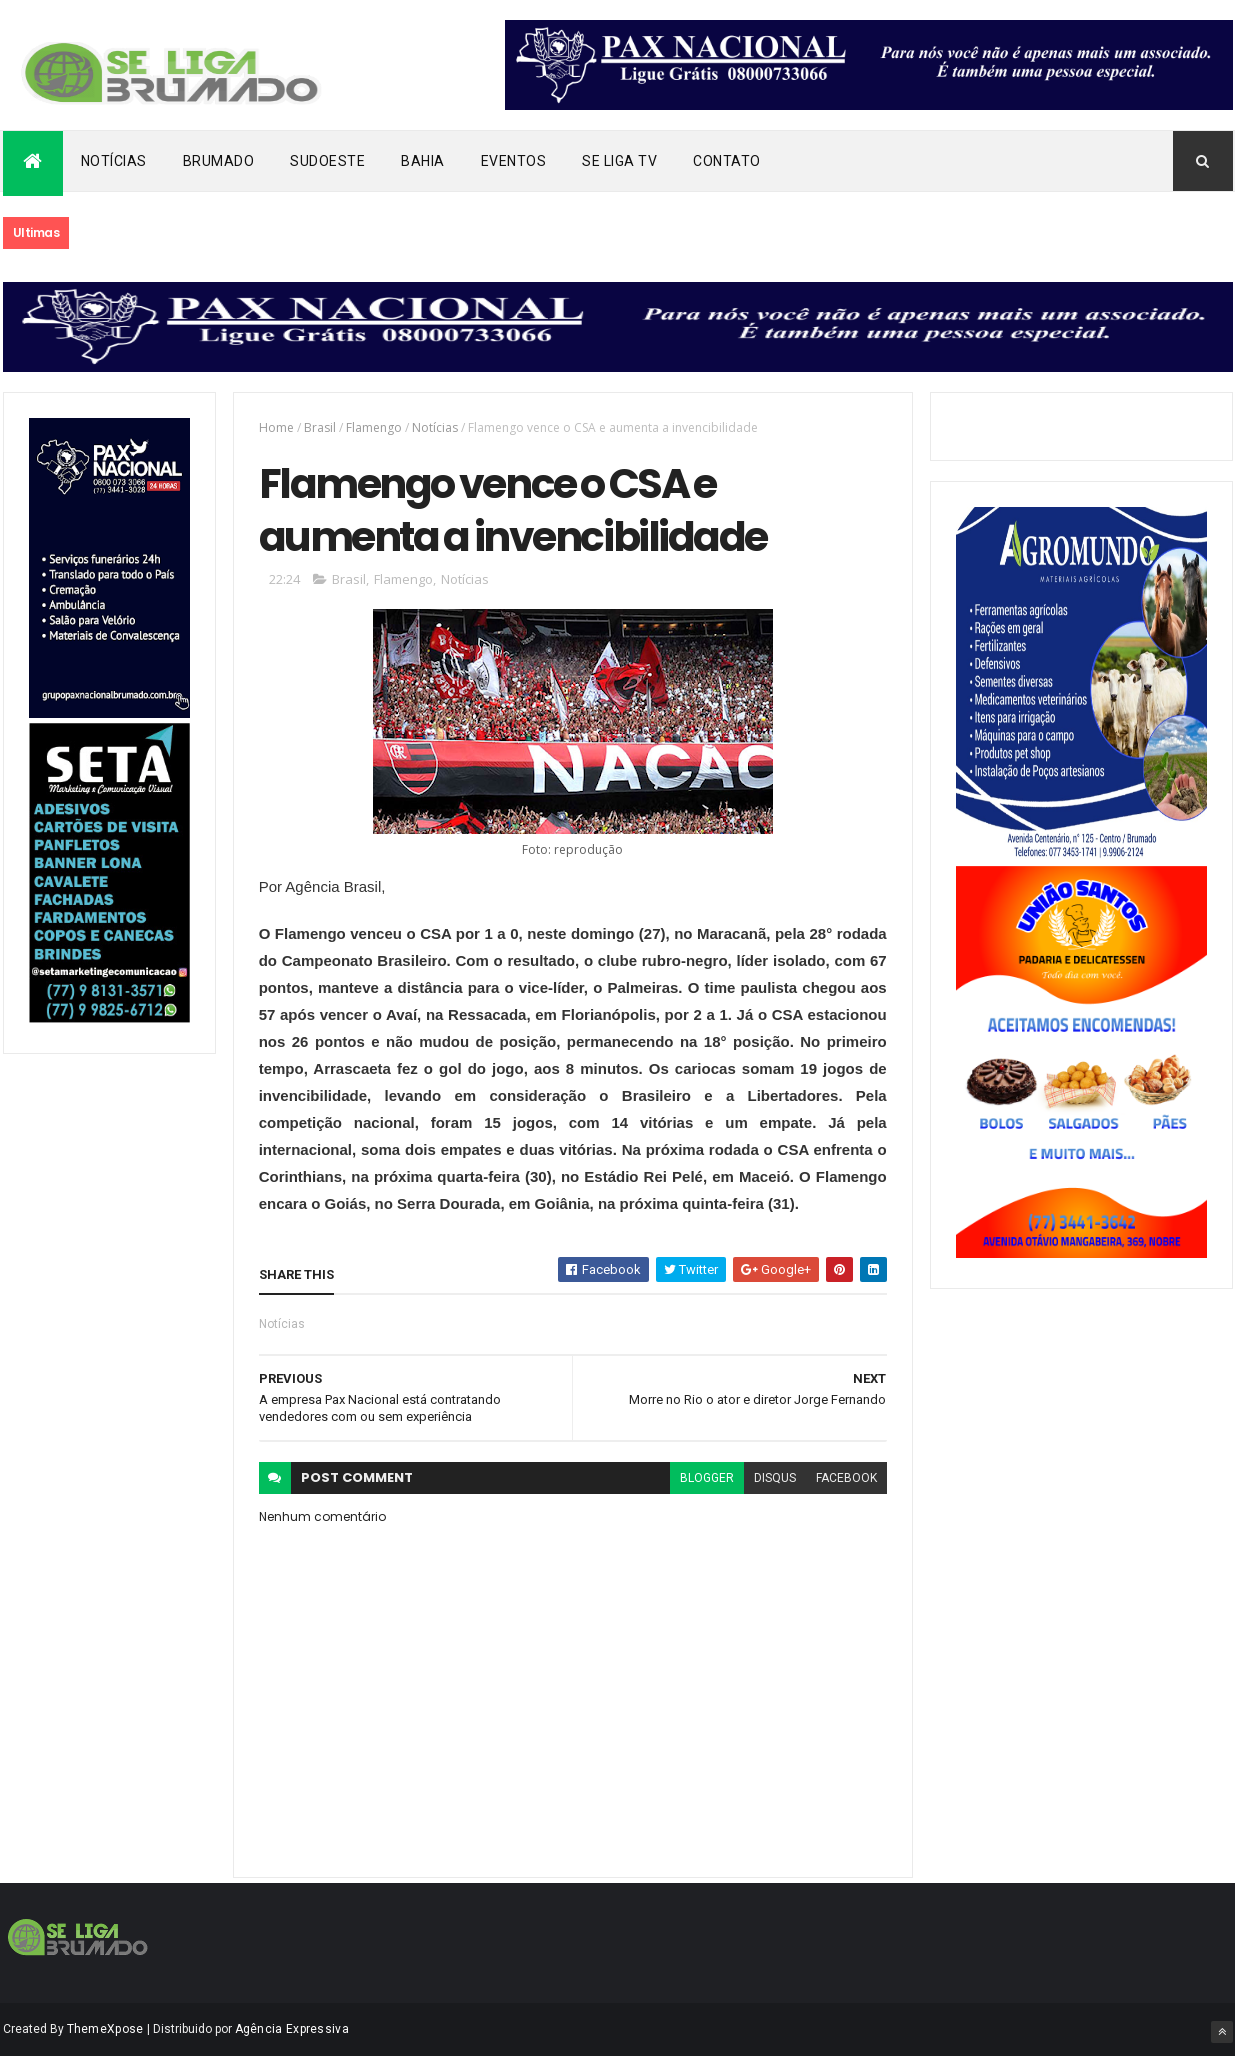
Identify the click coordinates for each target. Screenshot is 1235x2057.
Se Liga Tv (619, 161)
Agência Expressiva (292, 2029)
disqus (775, 1478)
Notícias (114, 161)
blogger (707, 1478)
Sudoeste (327, 161)
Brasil (320, 427)
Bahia (423, 161)
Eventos (514, 161)
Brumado (219, 161)
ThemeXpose (105, 2029)
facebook (846, 1478)
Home (276, 427)
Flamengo (374, 427)
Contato (727, 161)
